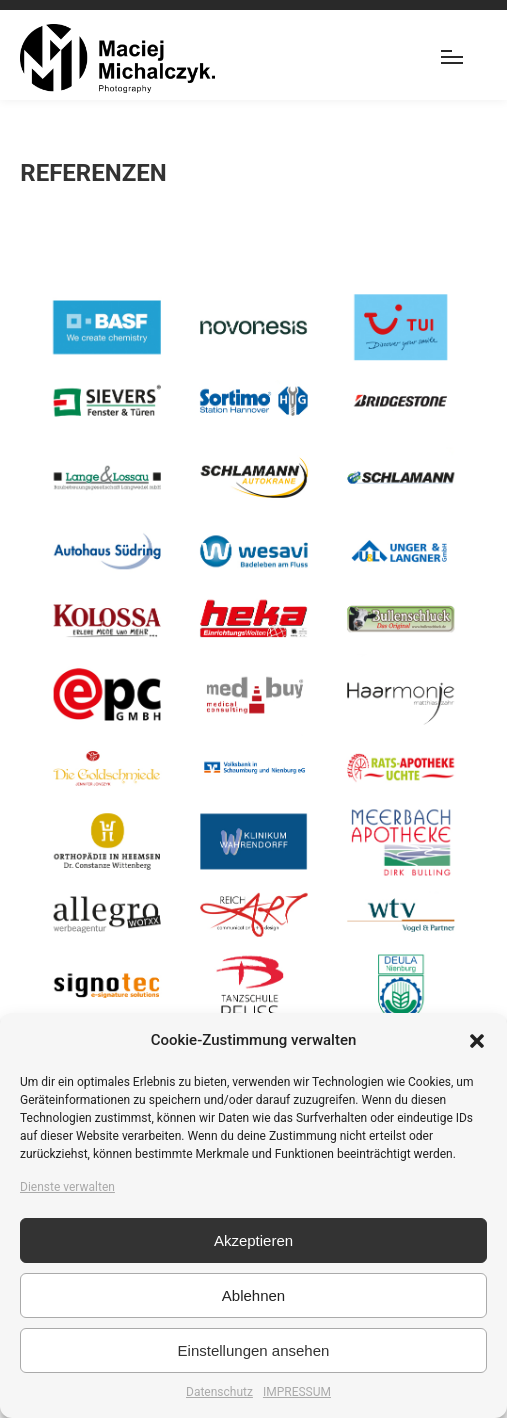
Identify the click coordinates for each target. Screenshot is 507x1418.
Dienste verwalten (67, 1187)
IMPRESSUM (297, 1392)
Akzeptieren (253, 1240)
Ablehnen (253, 1295)
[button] (477, 1041)
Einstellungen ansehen (254, 1350)
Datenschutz (219, 1392)
